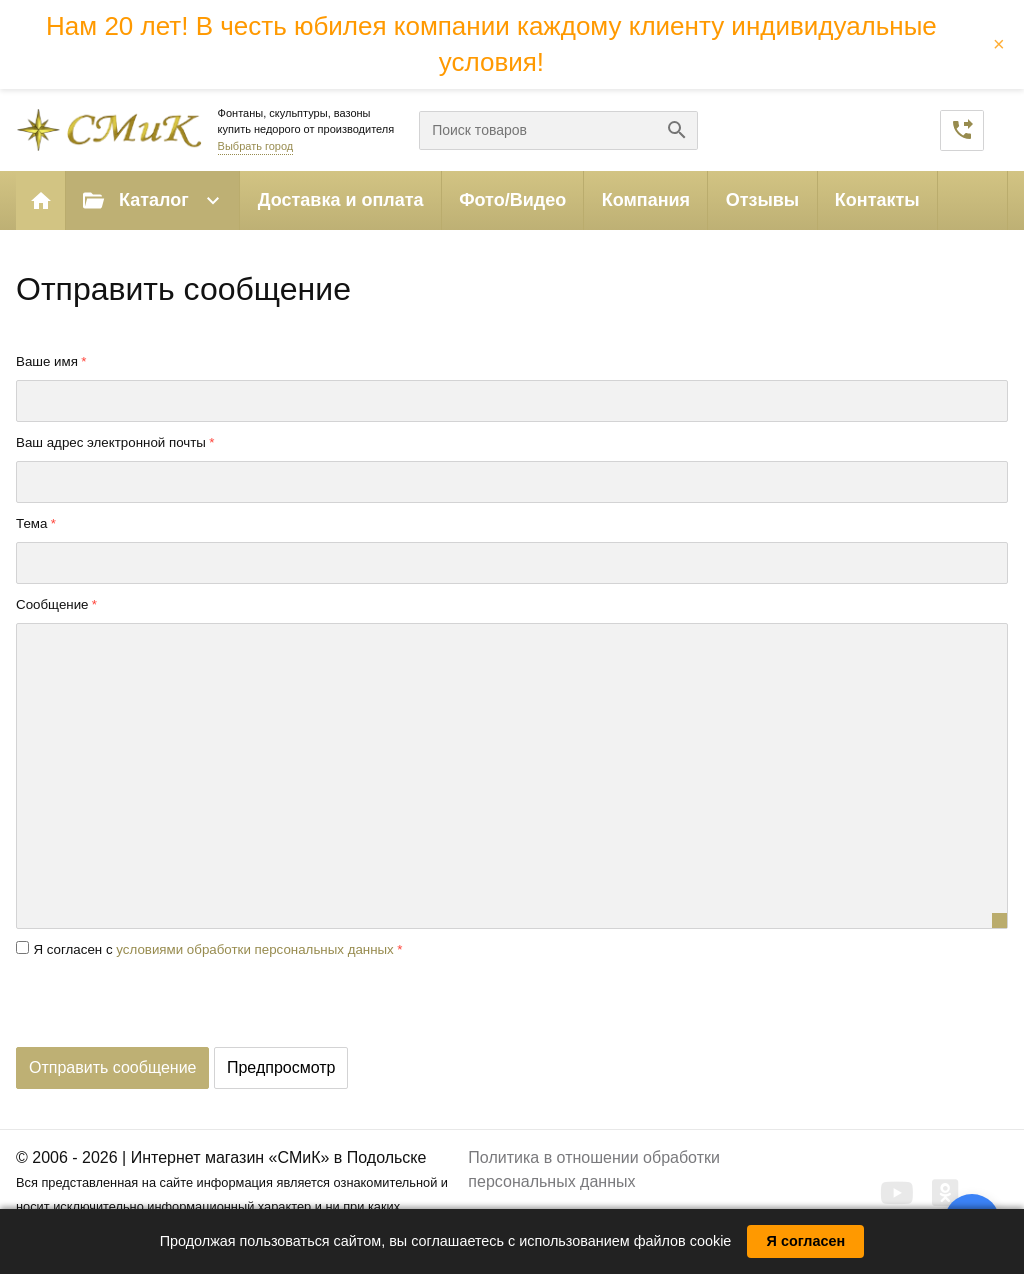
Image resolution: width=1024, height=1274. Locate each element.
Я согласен (806, 1241)
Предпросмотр (281, 1067)
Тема (31, 523)
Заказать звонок (962, 130)
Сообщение (52, 604)
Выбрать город (256, 146)
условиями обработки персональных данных (255, 949)
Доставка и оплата (341, 200)
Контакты (877, 200)
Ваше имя (47, 361)
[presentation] (168, 1008)
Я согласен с (213, 949)
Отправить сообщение (112, 1067)
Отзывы (763, 200)
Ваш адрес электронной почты (111, 442)
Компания (646, 200)
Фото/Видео (512, 200)
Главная (41, 200)
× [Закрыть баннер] (999, 44)
